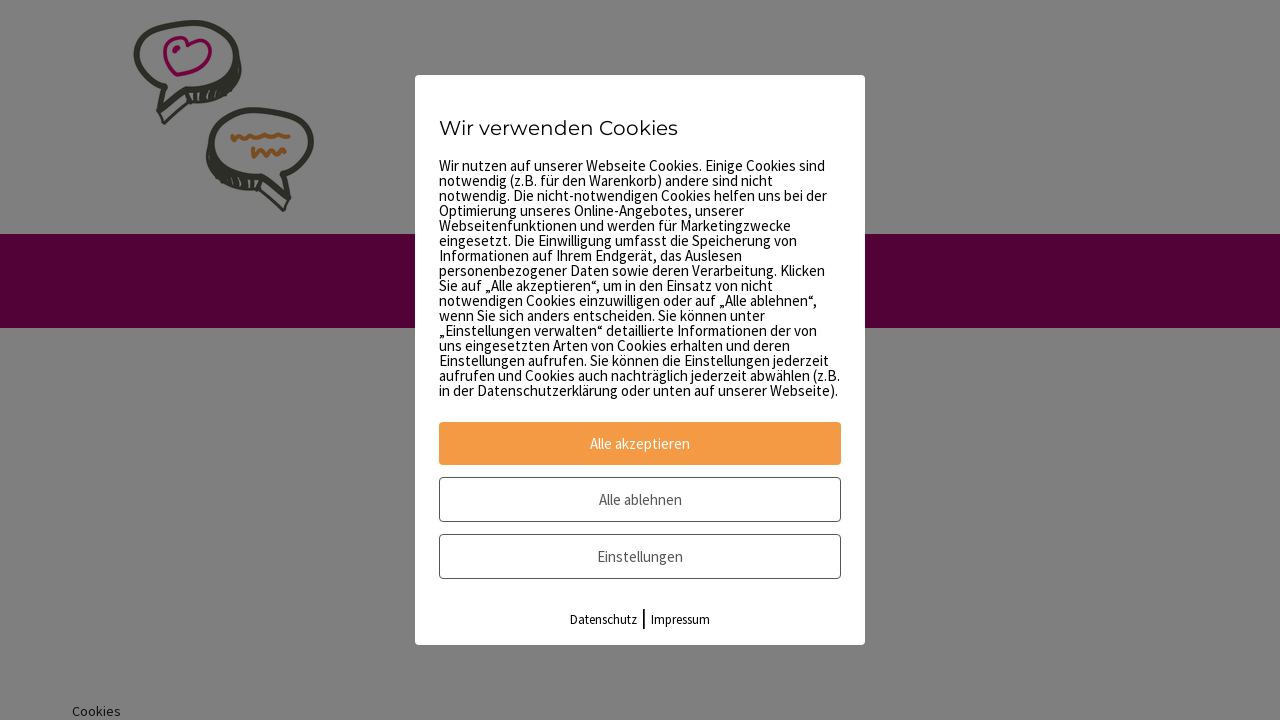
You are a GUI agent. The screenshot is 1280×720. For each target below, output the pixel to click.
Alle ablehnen (640, 499)
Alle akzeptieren (640, 443)
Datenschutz (603, 619)
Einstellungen (640, 556)
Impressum (680, 619)
